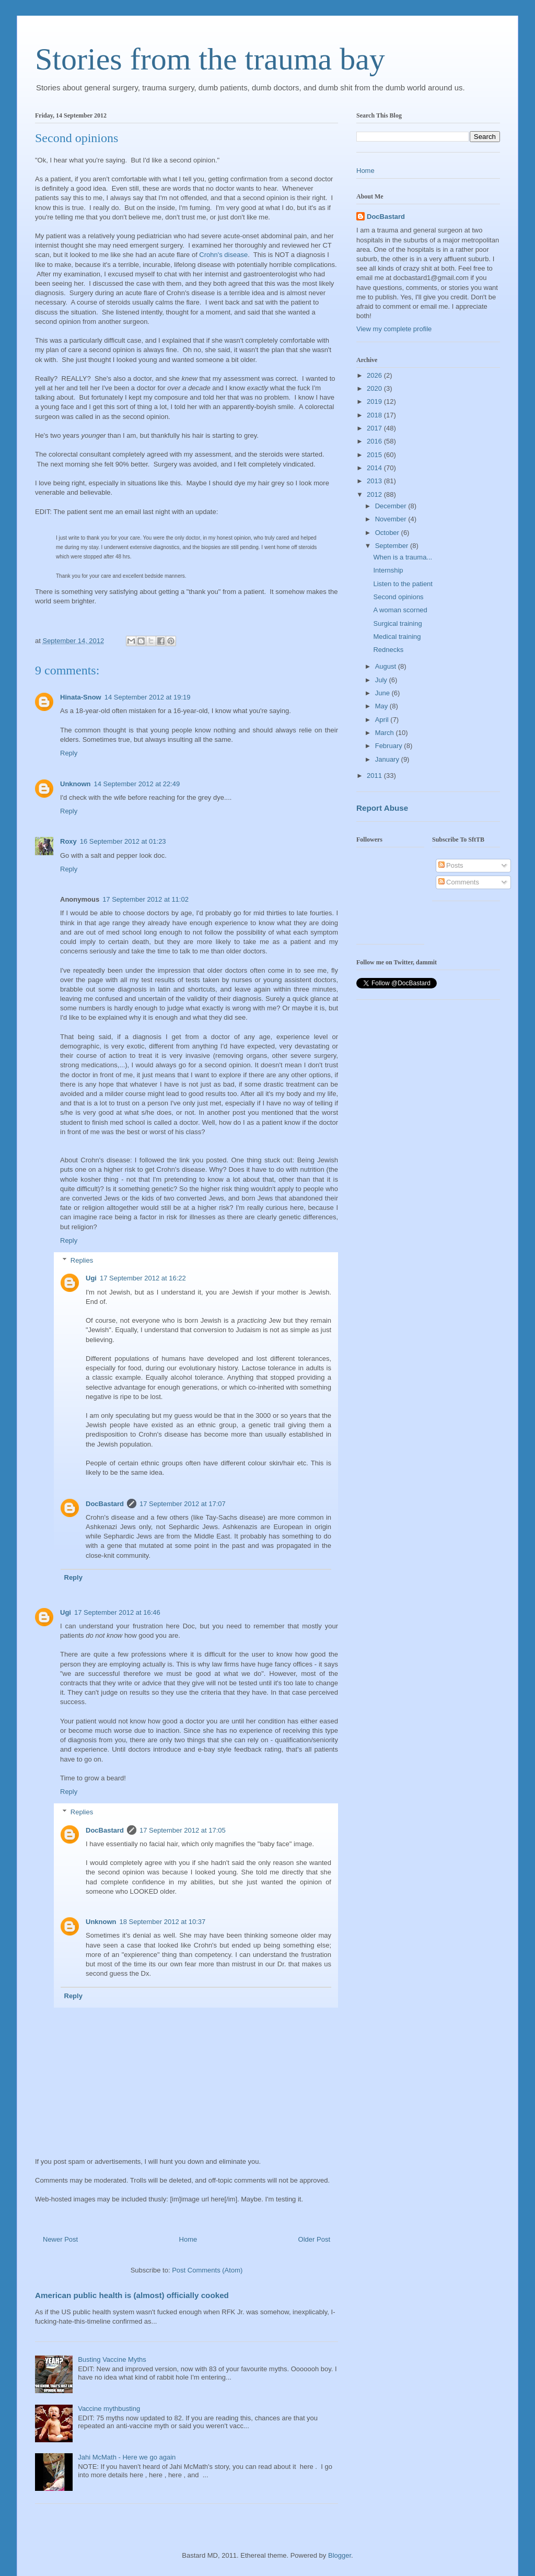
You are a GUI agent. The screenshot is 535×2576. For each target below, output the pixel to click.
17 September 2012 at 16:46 (117, 1612)
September (392, 546)
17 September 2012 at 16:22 (143, 1278)
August (386, 666)
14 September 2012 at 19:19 (147, 697)
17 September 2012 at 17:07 (182, 1504)
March (385, 733)
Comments (458, 882)
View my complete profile (394, 329)
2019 (375, 401)
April (383, 720)
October (388, 533)
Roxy (68, 841)
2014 (375, 468)
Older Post (314, 2239)
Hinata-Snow (80, 697)
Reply (68, 753)
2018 (375, 415)
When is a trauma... (402, 557)
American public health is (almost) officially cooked (132, 2295)
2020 (375, 388)
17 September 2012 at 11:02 (145, 899)
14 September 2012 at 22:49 (137, 784)
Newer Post (60, 2239)
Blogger (339, 2555)
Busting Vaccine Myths (112, 2359)
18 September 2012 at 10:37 (163, 1922)
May (382, 706)
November (392, 519)
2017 (375, 428)
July (382, 680)
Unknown (75, 784)
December (392, 506)
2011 (375, 775)
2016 (375, 441)
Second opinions (398, 597)
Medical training (397, 636)
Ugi (91, 1278)
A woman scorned (400, 610)
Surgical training (397, 623)
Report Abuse (382, 807)
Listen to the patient (402, 584)
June (383, 693)
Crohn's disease (223, 255)
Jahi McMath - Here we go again (127, 2457)
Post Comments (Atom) (207, 2270)
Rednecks (388, 650)
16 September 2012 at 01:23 (123, 841)
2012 (375, 494)
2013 (375, 481)
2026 (375, 375)
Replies (82, 1260)
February (389, 746)
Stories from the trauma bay (210, 59)
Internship (388, 570)
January (388, 759)
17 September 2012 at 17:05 (182, 1830)
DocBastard (105, 1504)
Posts (450, 865)
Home (188, 2239)
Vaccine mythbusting (109, 2408)
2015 (375, 455)
